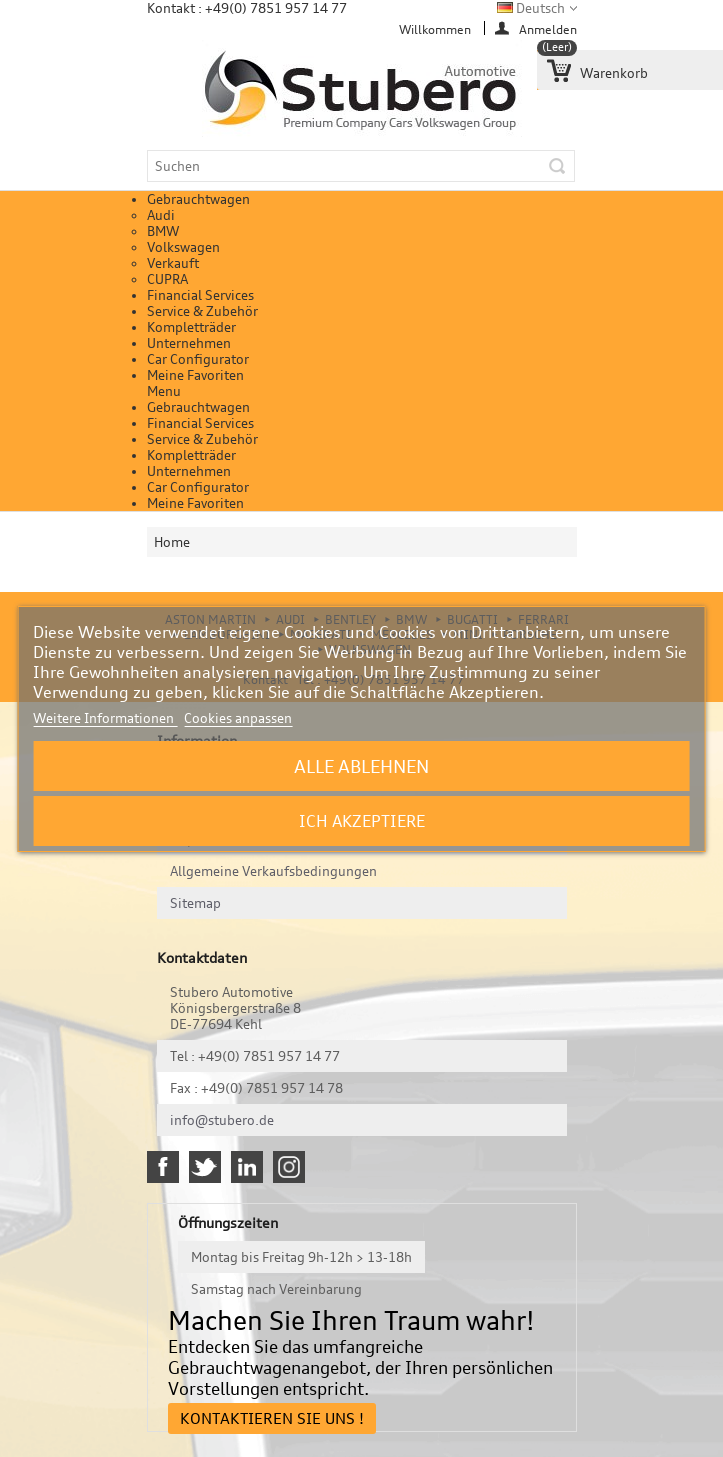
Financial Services (200, 295)
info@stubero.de (222, 1120)
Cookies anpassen (238, 718)
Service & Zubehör (202, 311)
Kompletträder (191, 327)
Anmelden (548, 28)
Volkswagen (183, 247)
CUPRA (167, 279)
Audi (161, 215)
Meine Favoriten (195, 375)
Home (172, 542)
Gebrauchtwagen (198, 199)
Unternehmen (189, 343)
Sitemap (195, 903)
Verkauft (173, 263)
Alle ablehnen (361, 766)
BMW (163, 231)
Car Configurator (198, 359)
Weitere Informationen (105, 718)
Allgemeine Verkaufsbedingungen (273, 871)
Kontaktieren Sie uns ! (272, 1418)
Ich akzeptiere (362, 821)
